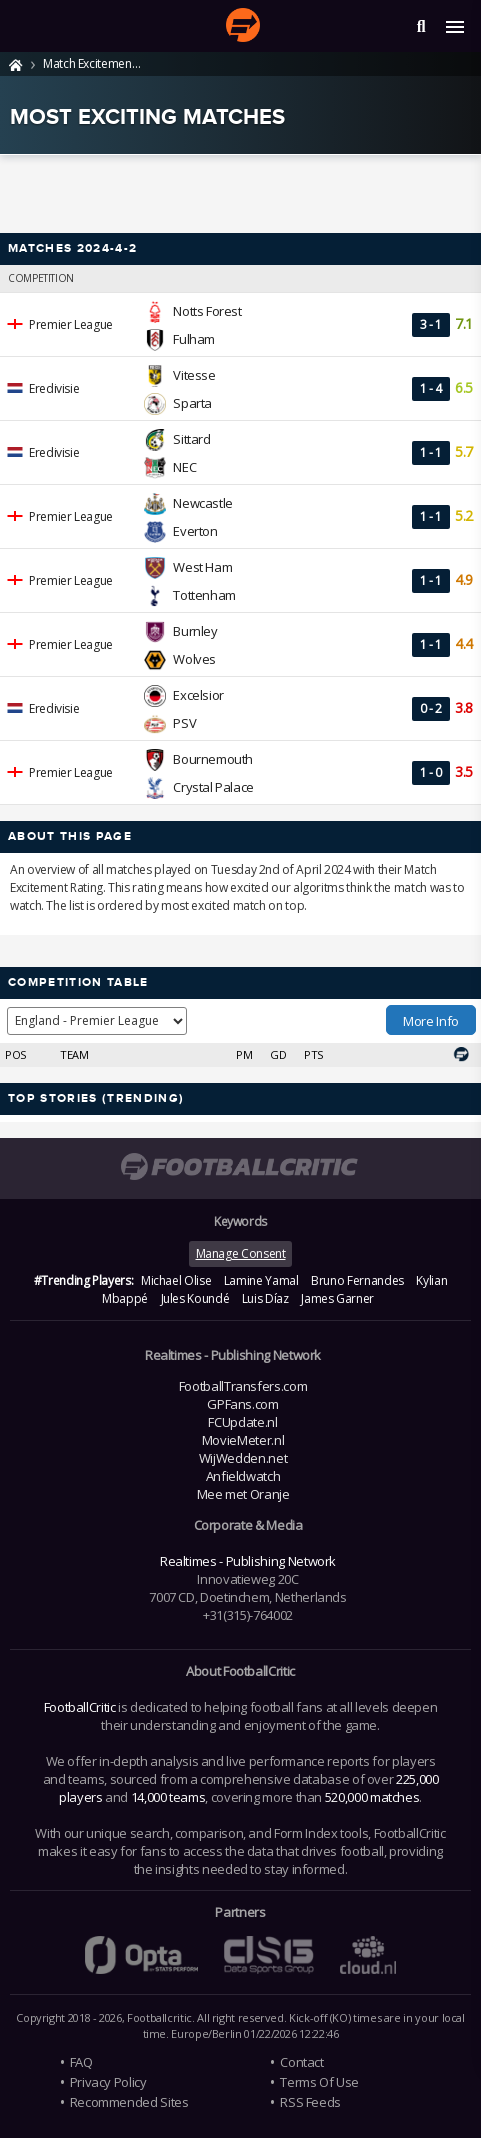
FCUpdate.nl (242, 1422)
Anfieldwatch (243, 1476)
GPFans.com (242, 1404)
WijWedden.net (243, 1458)
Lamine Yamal (261, 1280)
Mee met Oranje (243, 1494)
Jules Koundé (195, 1298)
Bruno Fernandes (357, 1280)
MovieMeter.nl (243, 1440)
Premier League (71, 324)
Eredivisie (54, 388)
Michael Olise (176, 1280)
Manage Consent (241, 1253)
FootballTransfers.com (243, 1386)
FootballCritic (80, 1707)
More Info (431, 1021)
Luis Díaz (265, 1298)
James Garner (337, 1298)
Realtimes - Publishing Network (248, 1561)
